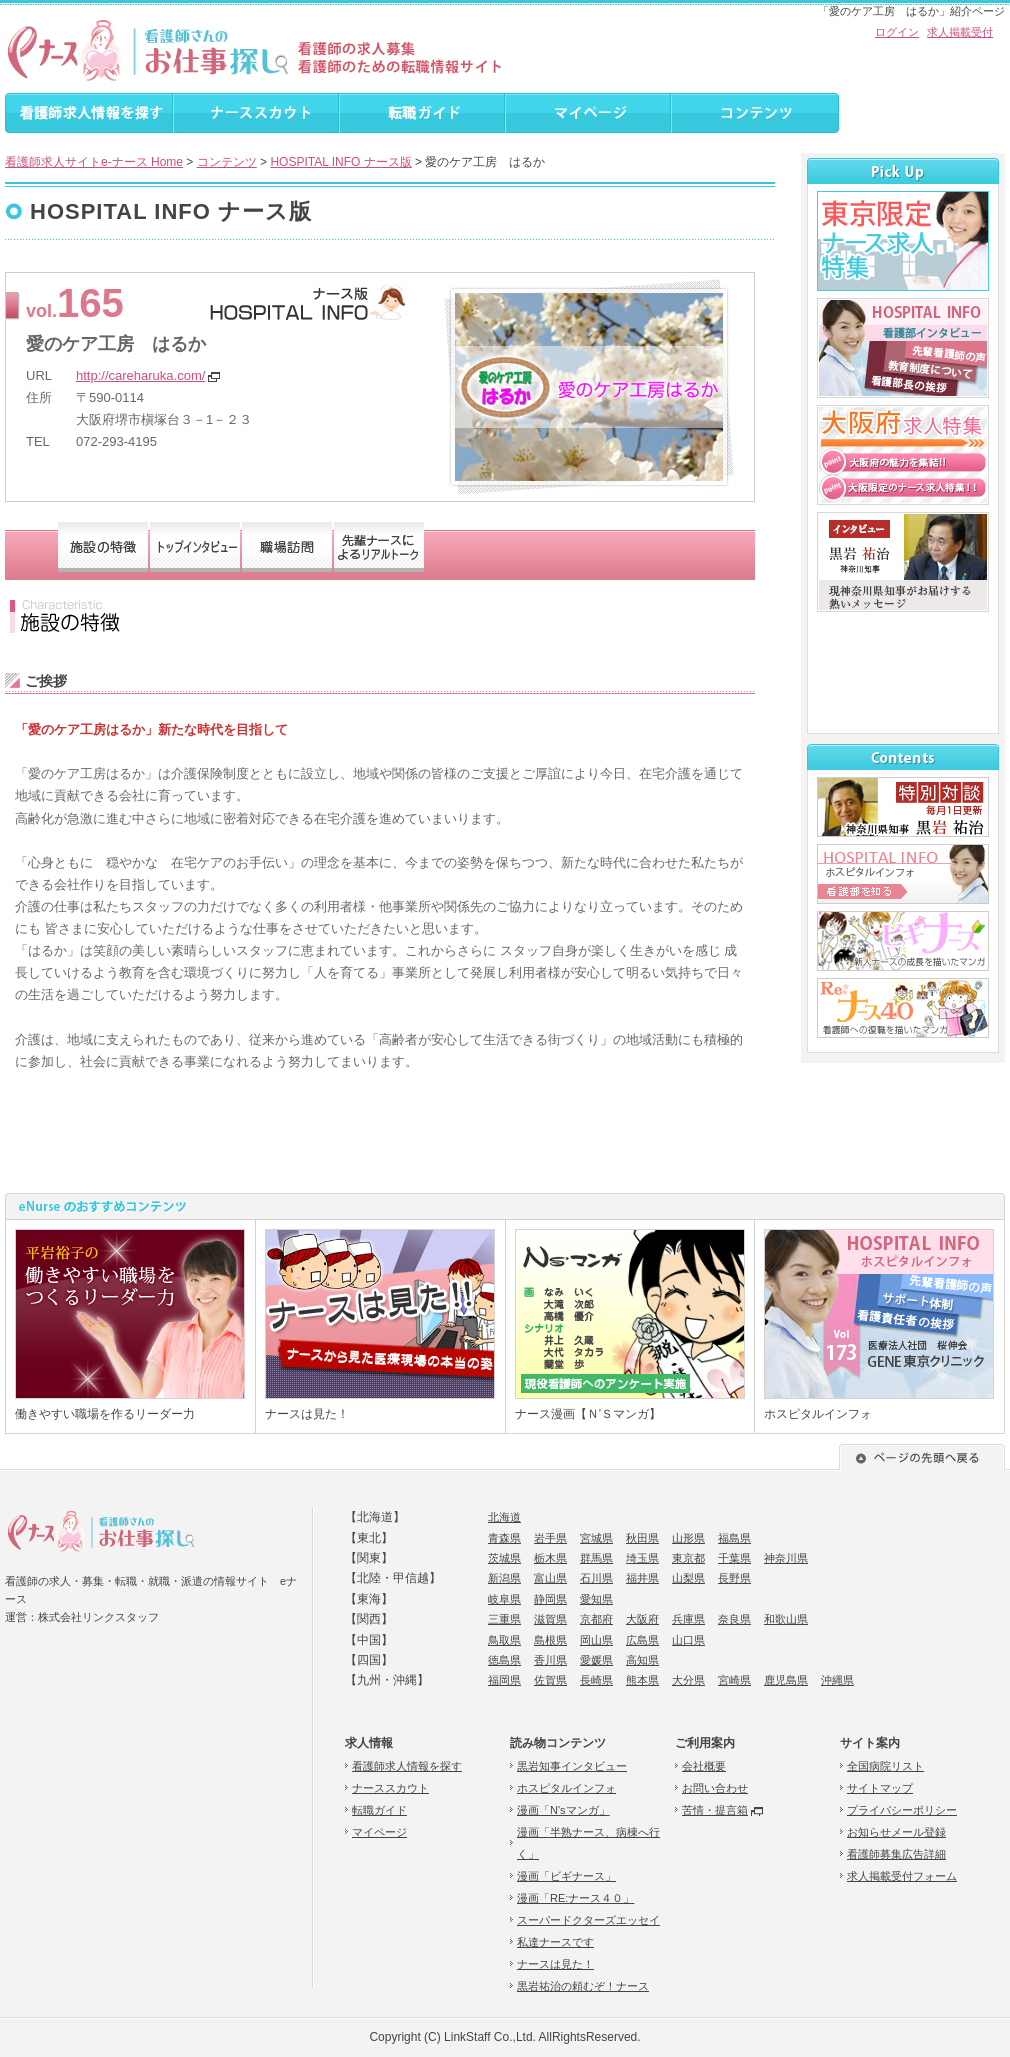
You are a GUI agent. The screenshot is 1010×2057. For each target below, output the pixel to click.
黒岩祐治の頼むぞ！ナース (583, 1986)
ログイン (897, 32)
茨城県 (504, 1558)
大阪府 (642, 1619)
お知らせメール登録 (896, 1832)
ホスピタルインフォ (566, 1788)
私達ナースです (555, 1942)
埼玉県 (642, 1558)
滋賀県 (550, 1619)
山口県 (688, 1640)
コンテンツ (227, 162)
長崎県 (596, 1680)
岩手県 (550, 1538)
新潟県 (504, 1578)
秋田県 (642, 1538)
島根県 (550, 1640)
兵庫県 (688, 1619)
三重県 (504, 1619)
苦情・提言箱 (715, 1810)
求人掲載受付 (960, 32)
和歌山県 (786, 1619)
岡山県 (596, 1640)
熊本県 (642, 1680)
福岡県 (504, 1680)
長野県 (734, 1578)
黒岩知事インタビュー (572, 1766)
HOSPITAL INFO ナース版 (340, 162)
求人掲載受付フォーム (902, 1876)
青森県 (504, 1538)
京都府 (596, 1619)
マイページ (379, 1832)
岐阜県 (504, 1599)
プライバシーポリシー (902, 1810)
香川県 (550, 1660)
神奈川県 (786, 1558)
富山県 (550, 1578)
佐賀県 (550, 1680)
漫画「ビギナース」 (566, 1876)
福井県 (642, 1578)
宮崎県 (734, 1680)
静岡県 (550, 1599)
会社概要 (704, 1766)
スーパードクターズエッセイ (588, 1920)
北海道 (504, 1517)
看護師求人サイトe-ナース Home (94, 162)
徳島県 (504, 1660)
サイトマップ (880, 1788)
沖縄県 (837, 1680)
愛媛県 (596, 1660)
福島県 (734, 1538)
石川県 (596, 1578)
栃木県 (550, 1558)
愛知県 (596, 1599)
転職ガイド (379, 1810)
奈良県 (734, 1619)
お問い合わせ (715, 1788)
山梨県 (688, 1578)
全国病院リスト (885, 1766)
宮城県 (596, 1538)
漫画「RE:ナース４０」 (575, 1898)
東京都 (688, 1558)
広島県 (642, 1640)
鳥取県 (504, 1640)
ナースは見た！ (555, 1964)
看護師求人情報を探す (407, 1766)
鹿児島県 (786, 1680)
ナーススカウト (390, 1788)
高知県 (642, 1660)
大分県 (688, 1680)
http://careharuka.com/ (140, 375)
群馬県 (596, 1558)
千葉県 (734, 1558)
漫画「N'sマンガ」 (563, 1810)
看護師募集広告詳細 (896, 1854)
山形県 (688, 1538)
